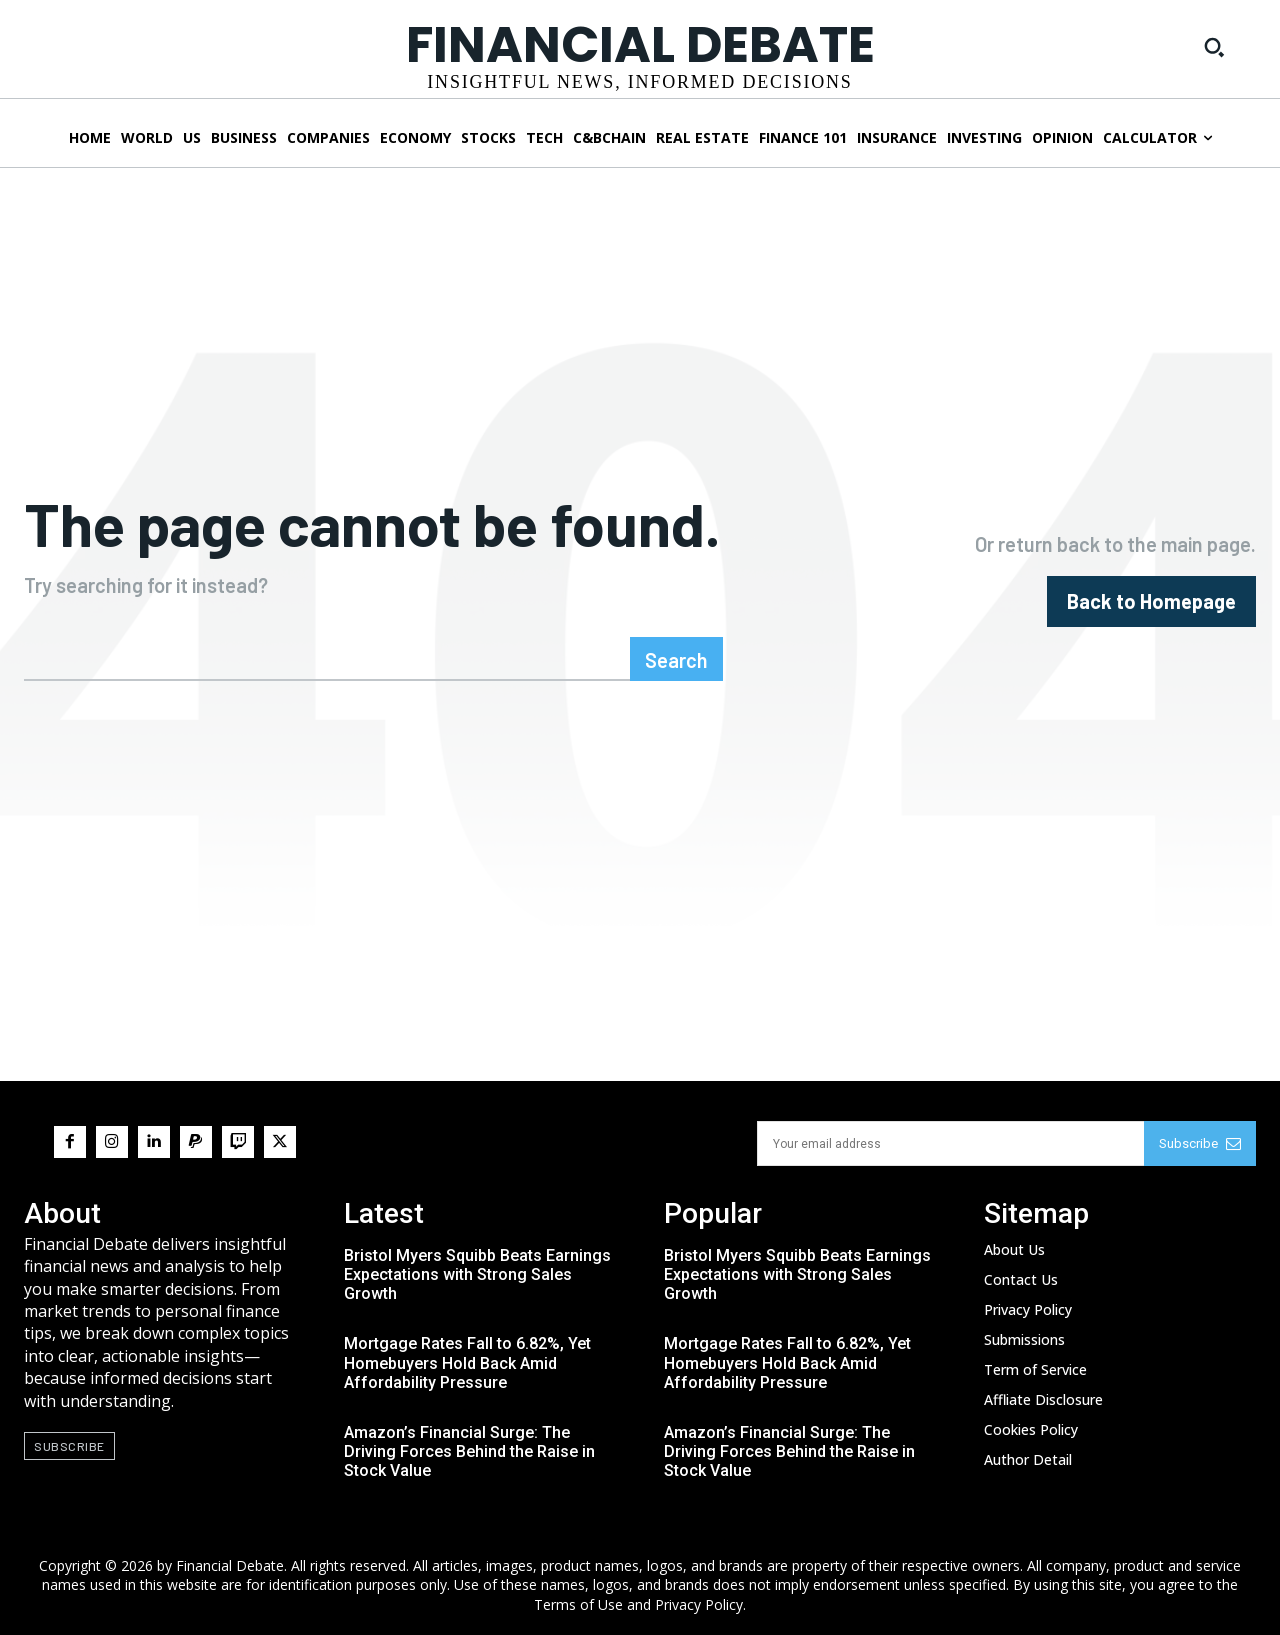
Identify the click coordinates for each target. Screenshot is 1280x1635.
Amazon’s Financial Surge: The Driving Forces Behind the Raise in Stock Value (469, 1451)
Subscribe (1200, 1143)
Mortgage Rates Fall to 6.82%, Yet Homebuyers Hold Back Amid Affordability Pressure (467, 1362)
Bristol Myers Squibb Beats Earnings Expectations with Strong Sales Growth (477, 1274)
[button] (1214, 47)
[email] (950, 1143)
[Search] (676, 659)
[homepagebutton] (1151, 601)
